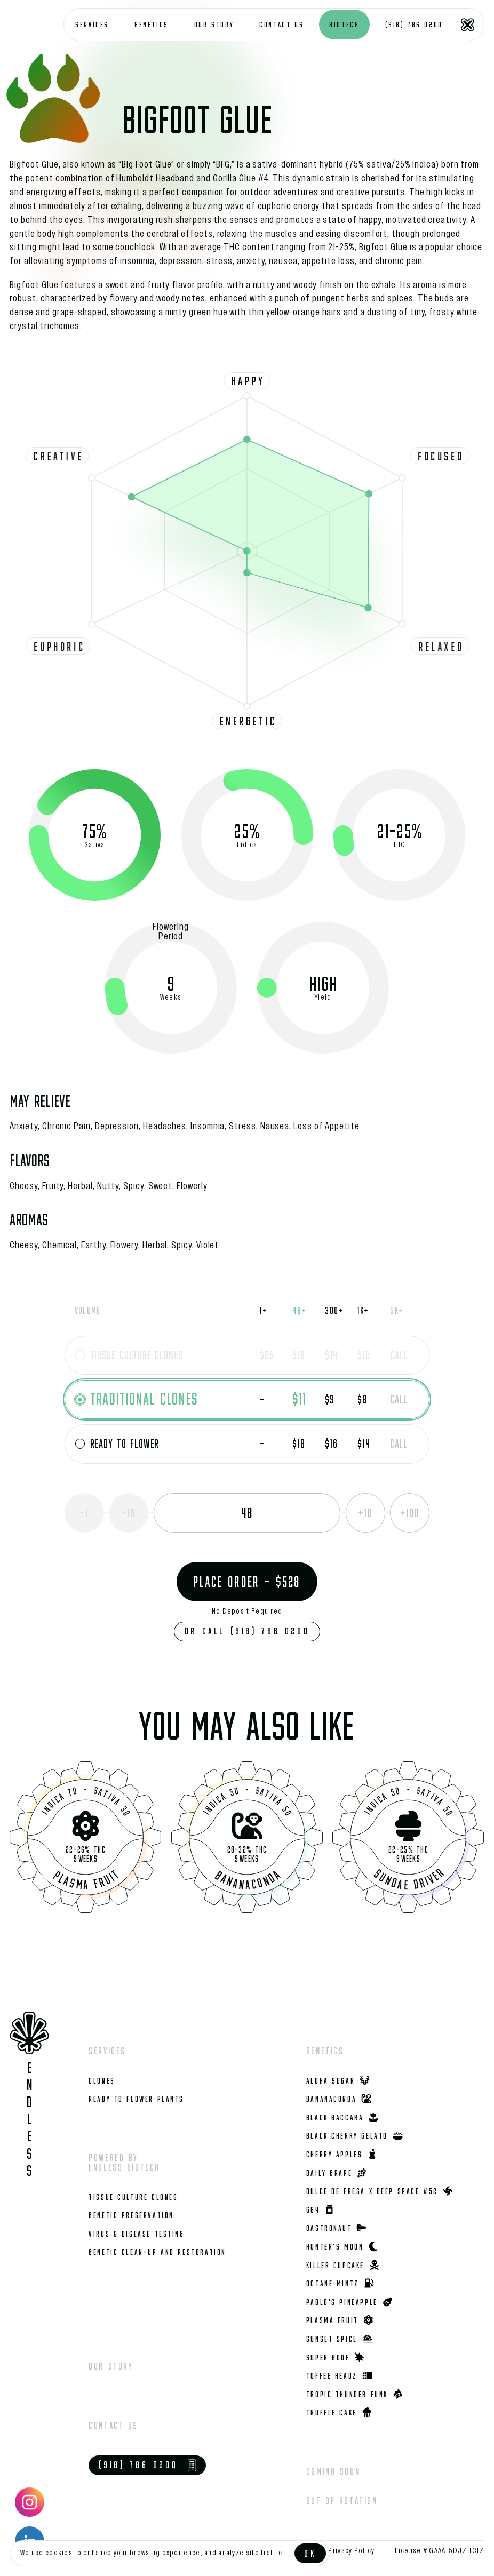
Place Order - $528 (247, 1581)
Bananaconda (248, 1879)
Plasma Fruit (86, 1879)
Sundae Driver (409, 1878)
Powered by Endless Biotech (124, 2162)
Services (107, 2051)
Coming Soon (333, 2471)
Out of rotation (342, 2500)
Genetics (325, 2051)
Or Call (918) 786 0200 (247, 1631)
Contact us (113, 2425)
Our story (111, 2366)
